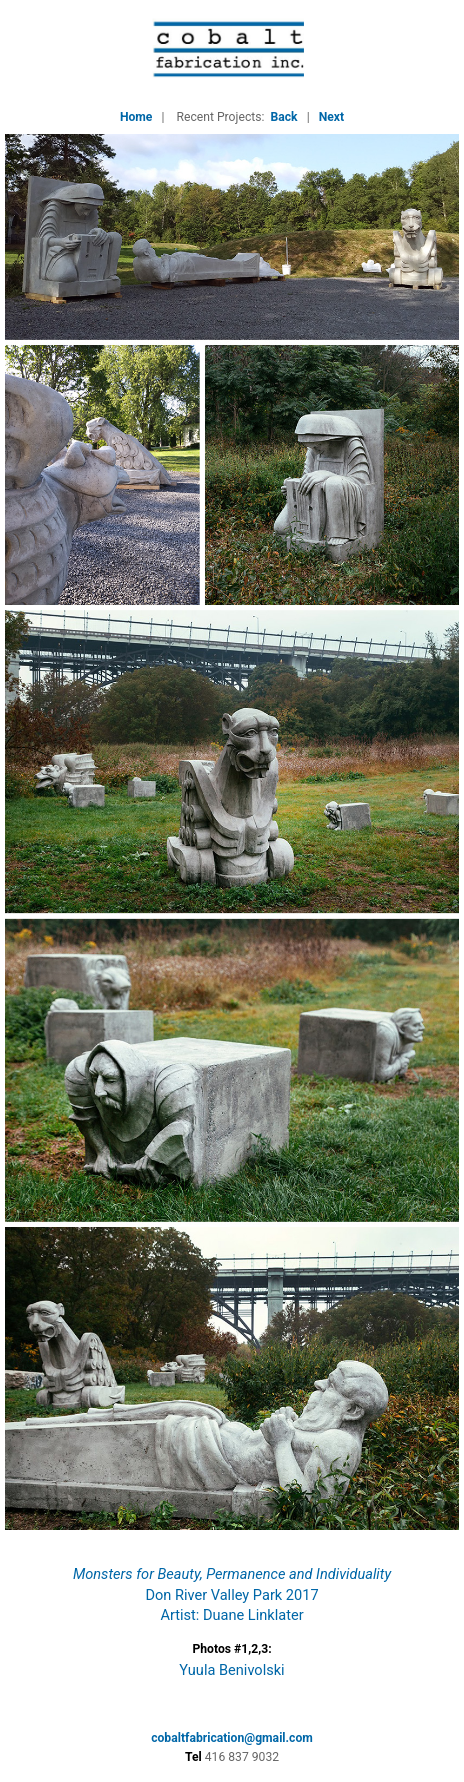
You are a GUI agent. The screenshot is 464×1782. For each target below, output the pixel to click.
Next (331, 117)
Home (136, 117)
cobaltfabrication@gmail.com (232, 1738)
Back (284, 117)
